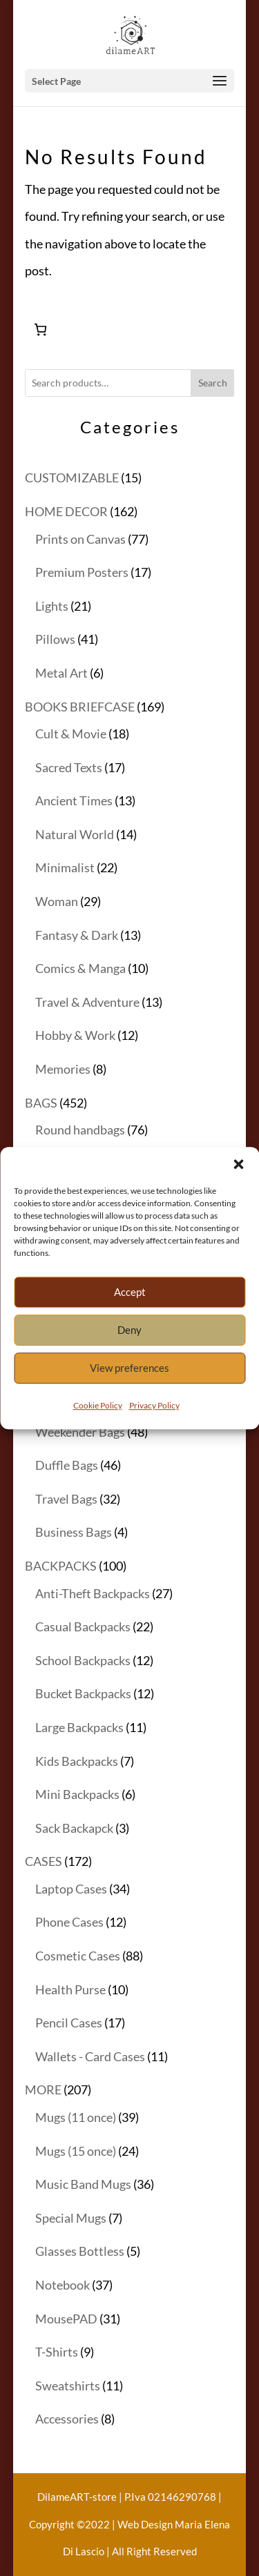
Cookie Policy (97, 1424)
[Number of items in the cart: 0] (40, 329)
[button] (238, 1183)
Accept (130, 1311)
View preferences (129, 1387)
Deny (129, 1349)
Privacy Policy (154, 1424)
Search (212, 383)
